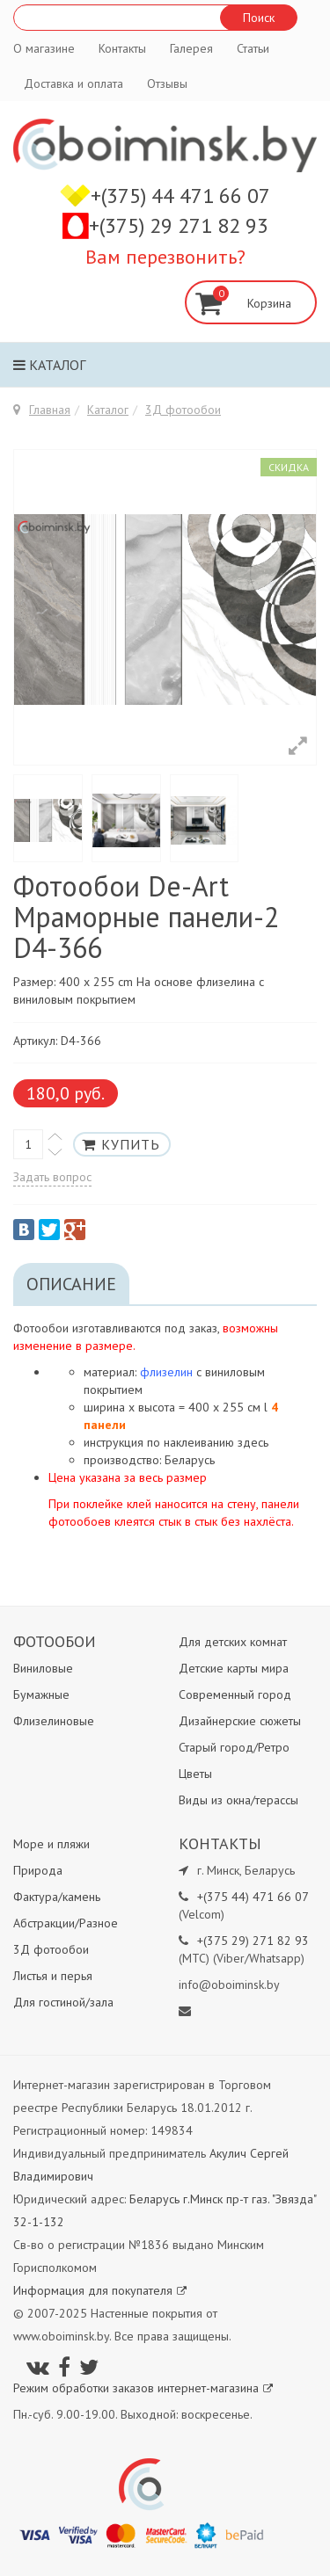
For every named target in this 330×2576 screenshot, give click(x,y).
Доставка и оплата (73, 83)
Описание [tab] (71, 1284)
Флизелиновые (53, 1721)
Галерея (191, 48)
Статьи (253, 48)
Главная (49, 409)
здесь (253, 1442)
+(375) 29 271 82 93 (178, 225)
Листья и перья (52, 1976)
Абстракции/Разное (65, 1923)
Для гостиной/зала (63, 2002)
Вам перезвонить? (165, 256)
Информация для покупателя (100, 2290)
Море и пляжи (51, 1844)
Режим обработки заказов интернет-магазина (143, 2388)
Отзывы (167, 83)
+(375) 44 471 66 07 (180, 195)
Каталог (49, 365)
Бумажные (41, 1694)
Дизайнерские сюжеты (240, 1721)
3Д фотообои (183, 409)
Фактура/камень (56, 1897)
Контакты (122, 48)
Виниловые (43, 1668)
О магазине (44, 48)
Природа (37, 1870)
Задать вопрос (52, 1177)
